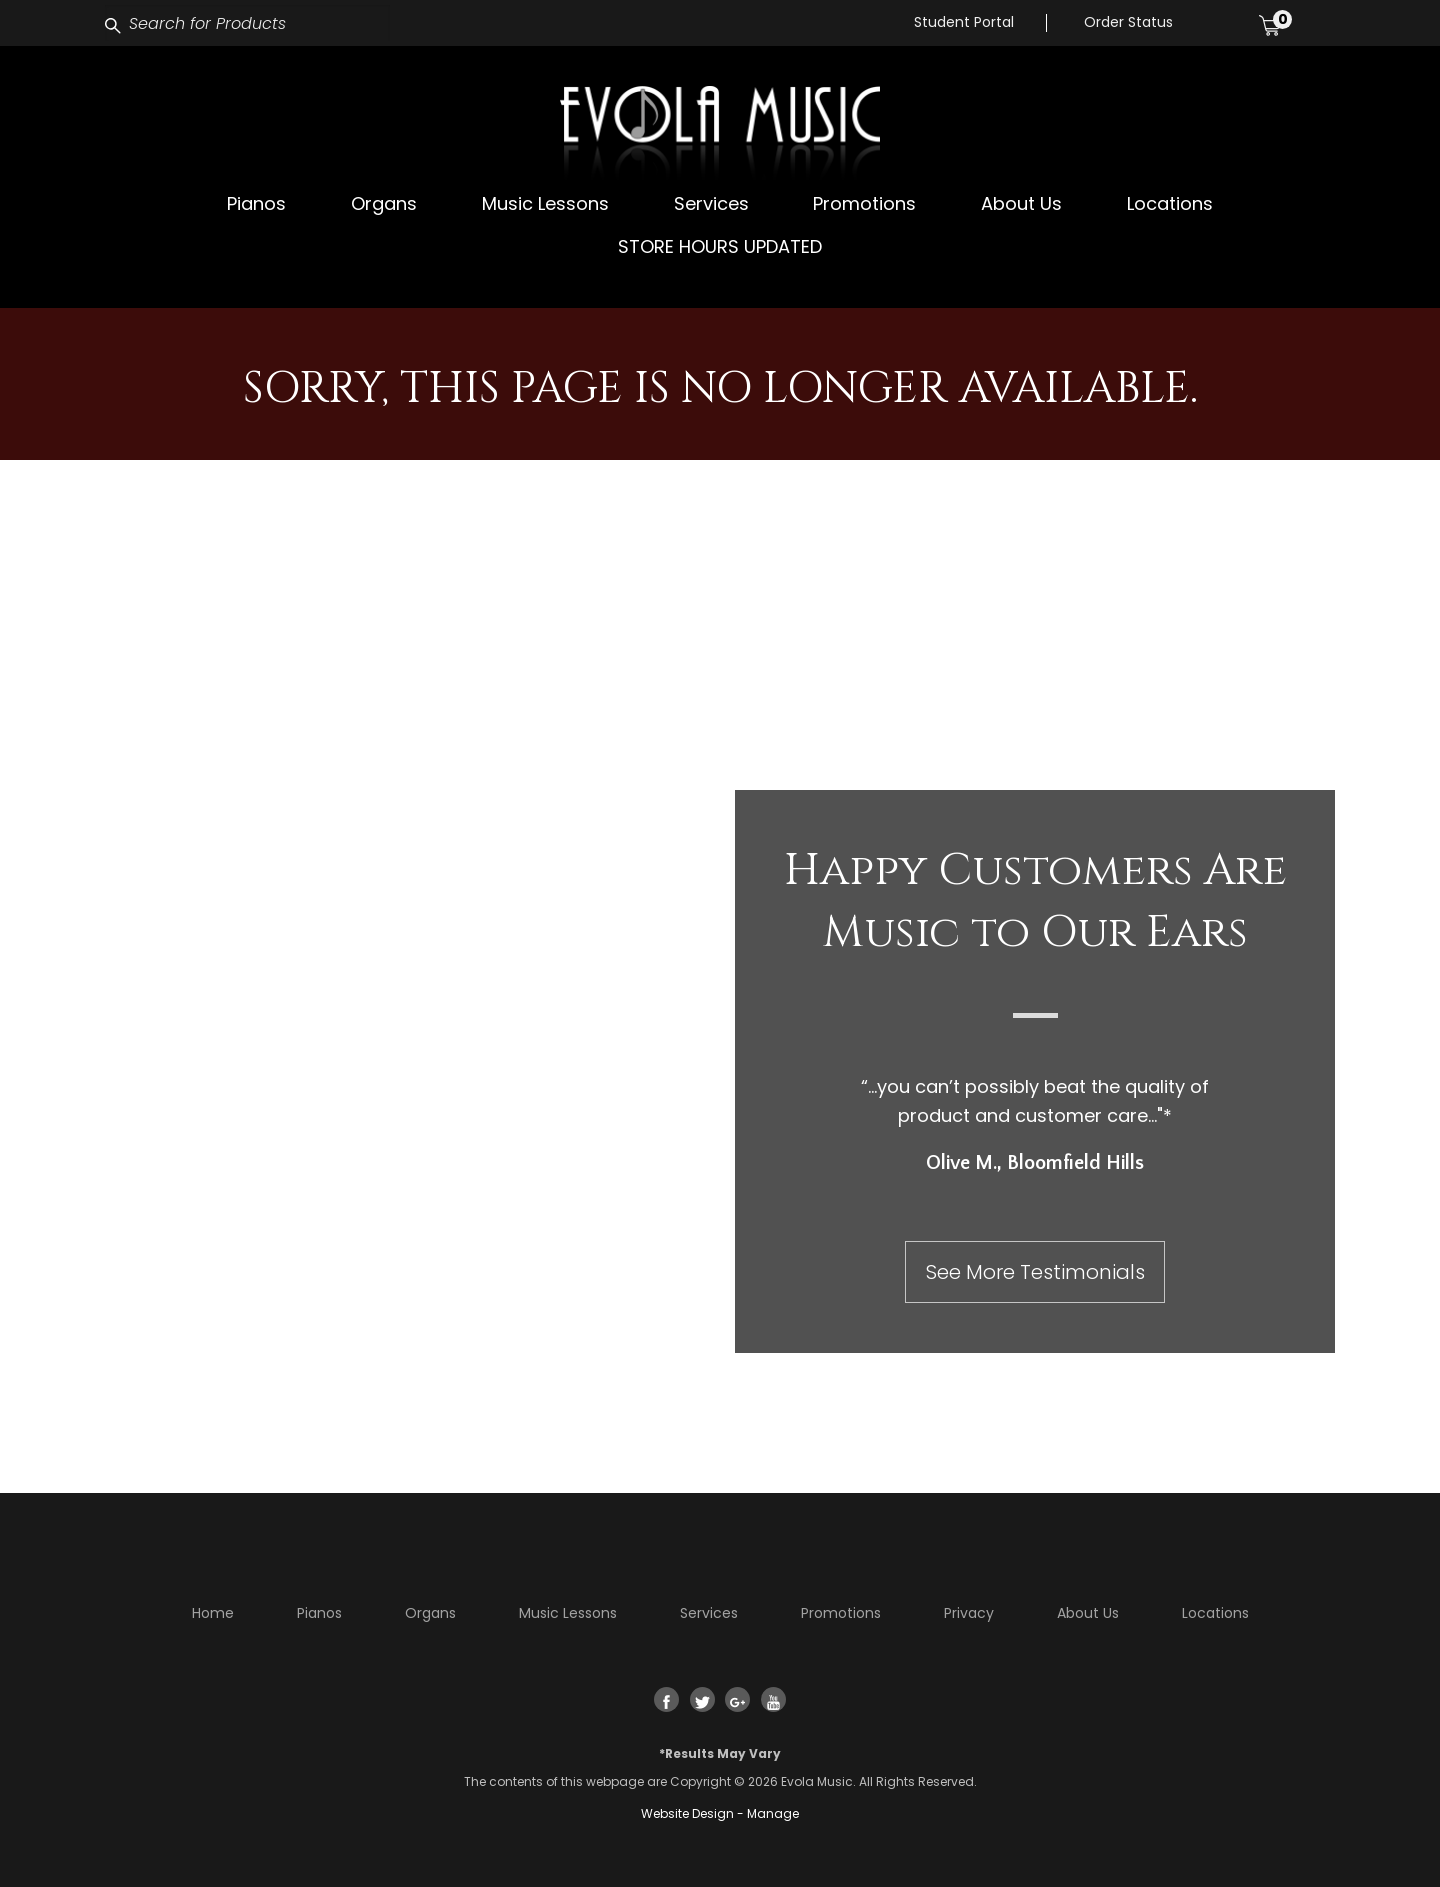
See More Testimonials (1035, 1272)
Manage (773, 1813)
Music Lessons (545, 203)
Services (711, 203)
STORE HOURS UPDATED (720, 246)
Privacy (969, 1613)
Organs (384, 203)
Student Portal (964, 22)
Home (213, 1613)
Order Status (1128, 22)
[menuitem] (257, 203)
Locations (1170, 203)
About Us (1021, 203)
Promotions (864, 203)
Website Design (687, 1813)
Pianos (256, 203)
